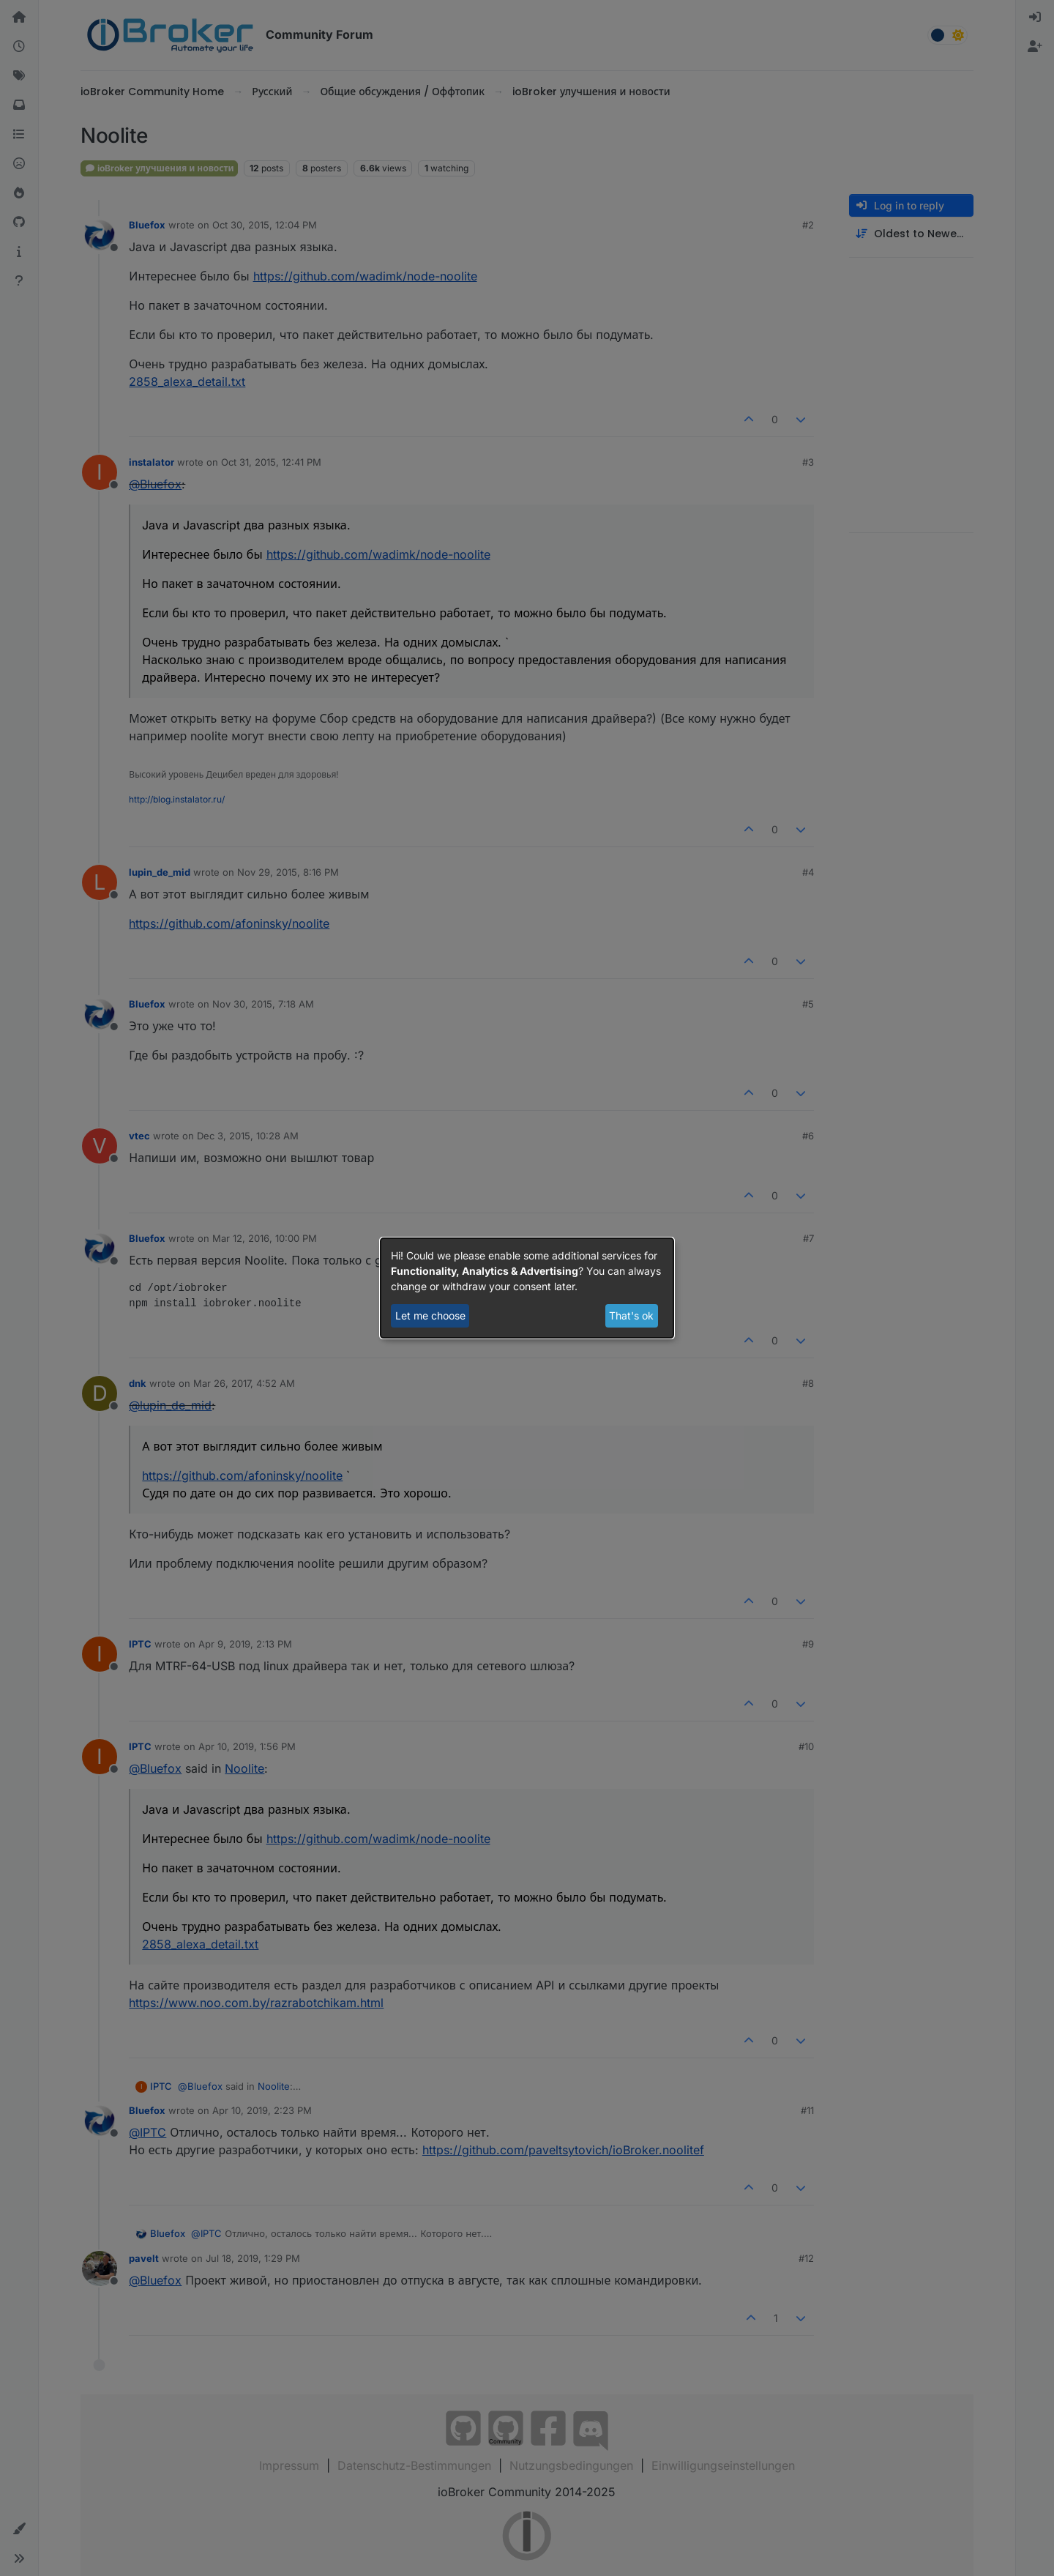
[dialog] (527, 1288)
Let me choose (430, 1315)
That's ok (631, 1315)
